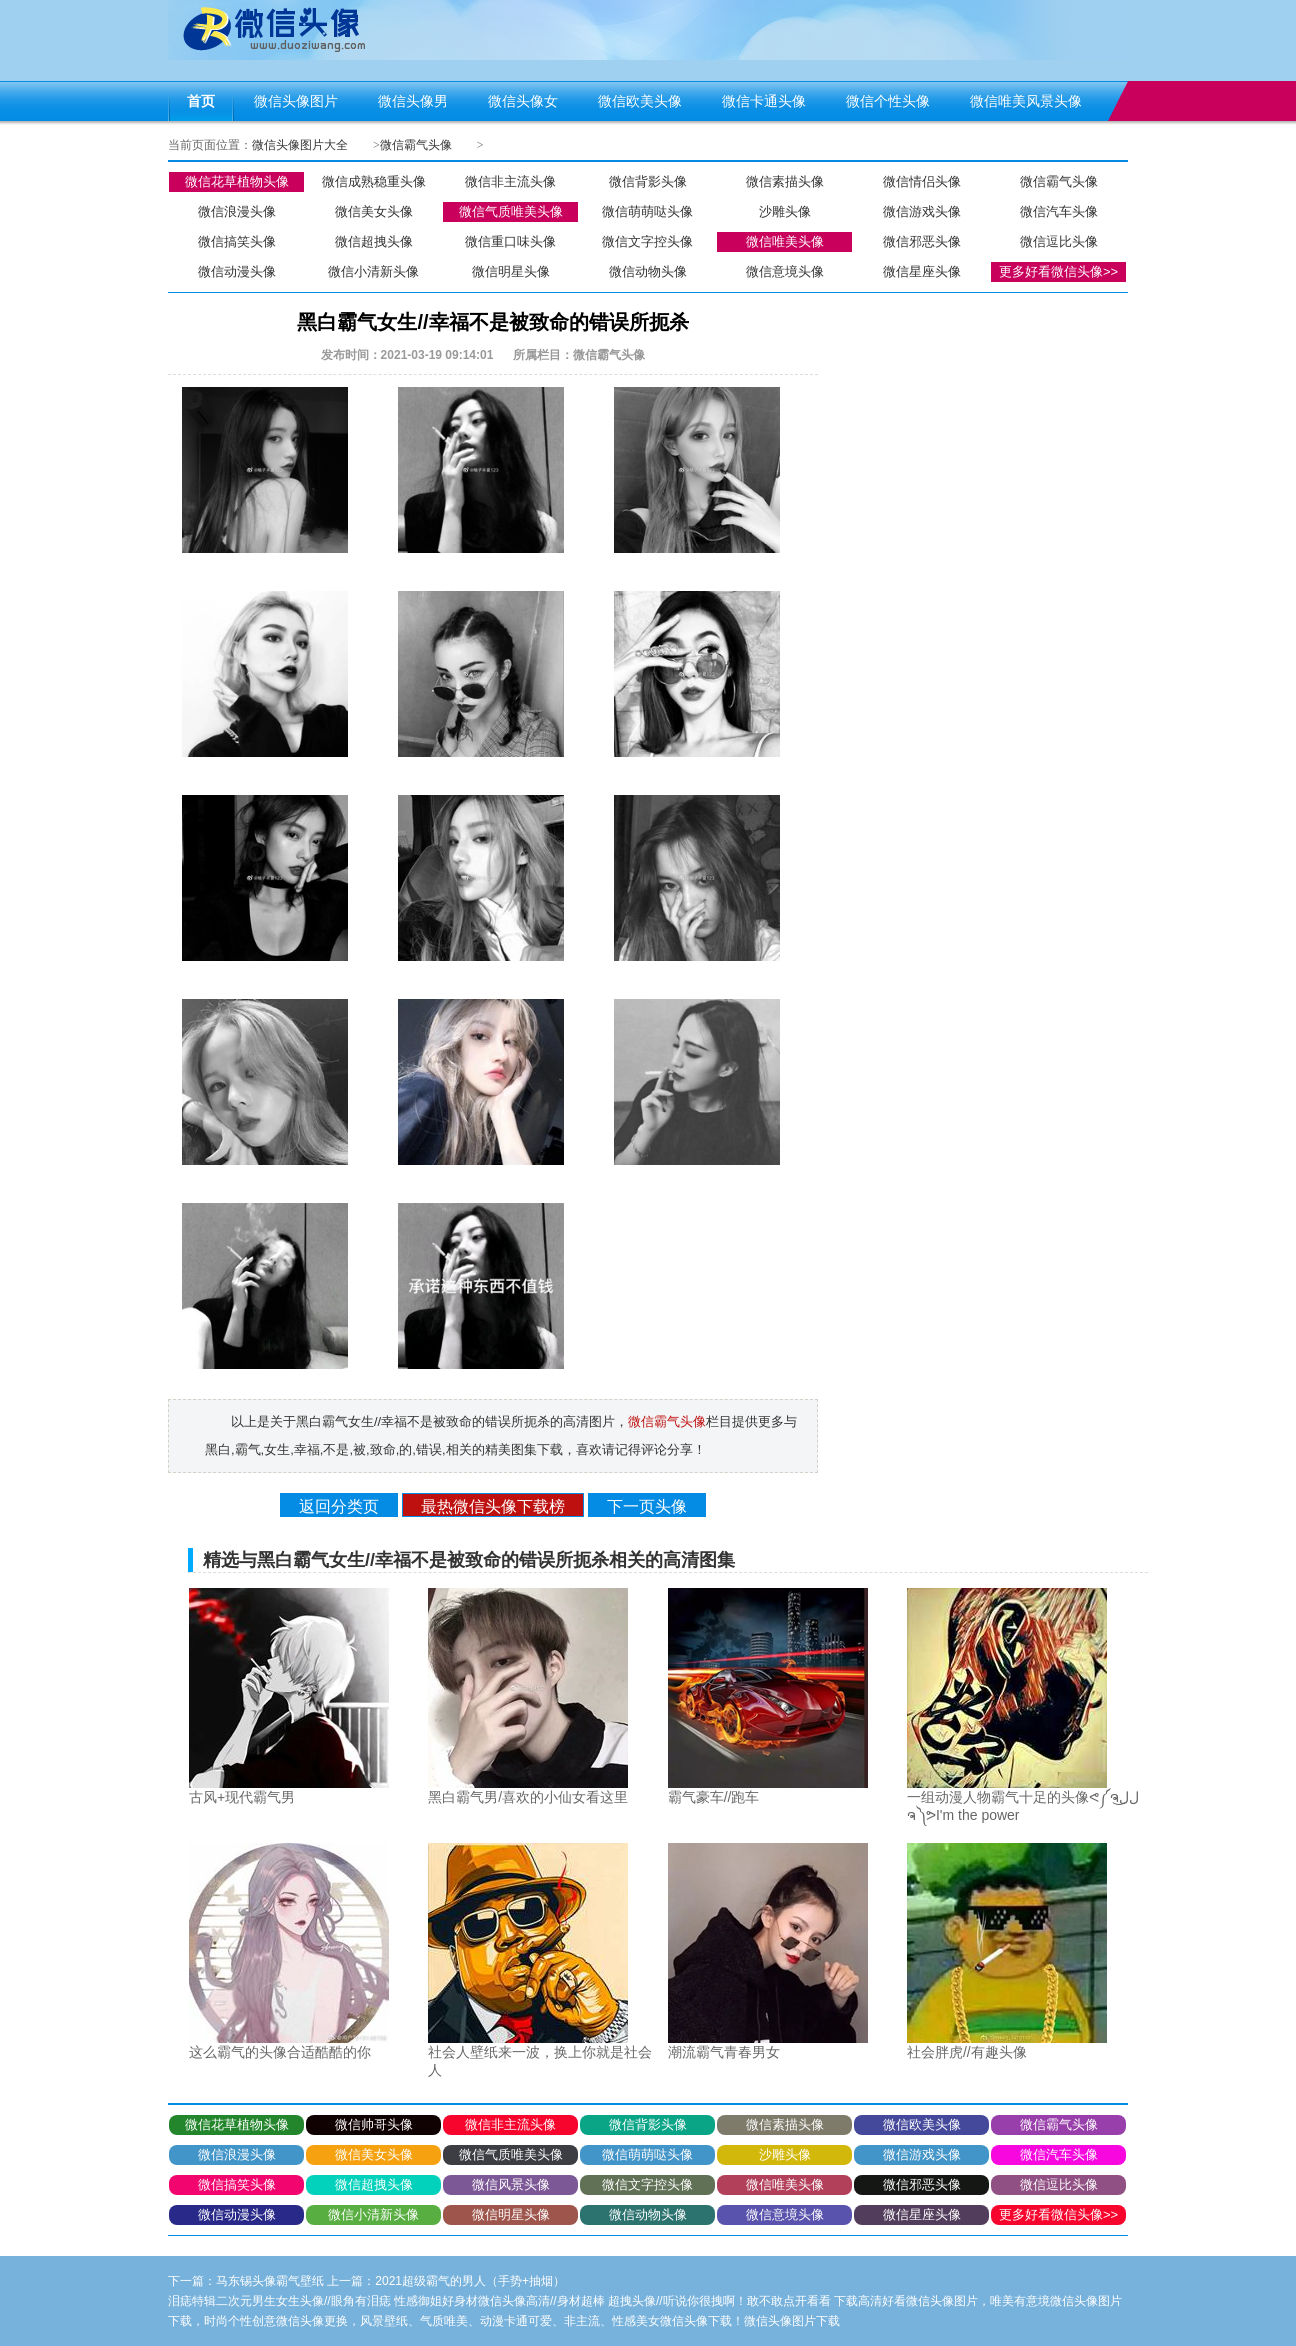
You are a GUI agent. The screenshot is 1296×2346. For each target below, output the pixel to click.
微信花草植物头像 (237, 181)
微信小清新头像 (373, 271)
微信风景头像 (511, 2184)
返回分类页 (339, 1506)
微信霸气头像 (416, 145)
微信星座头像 (922, 271)
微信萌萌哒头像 (647, 211)
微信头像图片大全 (300, 145)
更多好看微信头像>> (1058, 271)
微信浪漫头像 (237, 211)
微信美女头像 (374, 211)
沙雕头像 (785, 211)
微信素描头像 (785, 181)
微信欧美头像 (922, 2124)
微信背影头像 (648, 181)
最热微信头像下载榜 (493, 1506)
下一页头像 (647, 1506)
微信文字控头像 (647, 241)
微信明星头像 (511, 271)
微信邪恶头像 (922, 241)
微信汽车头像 (1059, 211)
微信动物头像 (648, 271)
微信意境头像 (785, 271)
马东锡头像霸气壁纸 (270, 2281)
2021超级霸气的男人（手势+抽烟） (470, 2281)
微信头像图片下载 (792, 2321)
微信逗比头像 (1059, 241)
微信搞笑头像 (237, 241)
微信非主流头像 (510, 181)
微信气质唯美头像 (511, 211)
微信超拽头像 (374, 241)
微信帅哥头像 (374, 2124)
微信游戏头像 (922, 211)
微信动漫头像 (237, 271)
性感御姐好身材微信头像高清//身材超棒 (499, 2301)
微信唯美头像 (785, 241)
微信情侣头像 (922, 181)
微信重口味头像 (510, 241)
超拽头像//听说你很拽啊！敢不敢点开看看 (719, 2301)
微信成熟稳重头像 (374, 181)
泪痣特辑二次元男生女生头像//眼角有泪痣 (279, 2301)
